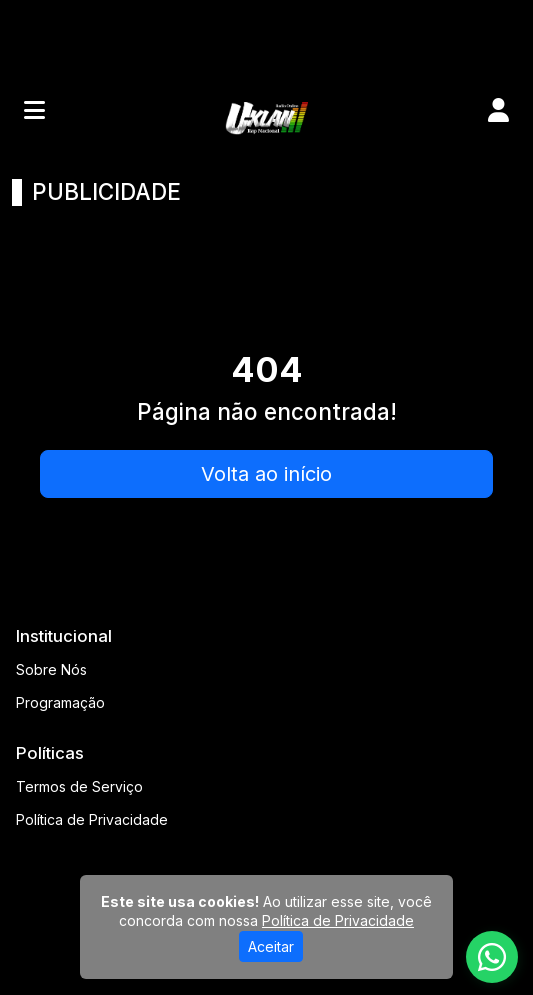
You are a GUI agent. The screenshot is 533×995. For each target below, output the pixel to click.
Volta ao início (266, 474)
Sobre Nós (51, 669)
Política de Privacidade (92, 819)
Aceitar (271, 946)
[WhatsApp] (492, 957)
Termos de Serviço (79, 786)
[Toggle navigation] (34, 110)
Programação (60, 702)
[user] (498, 110)
